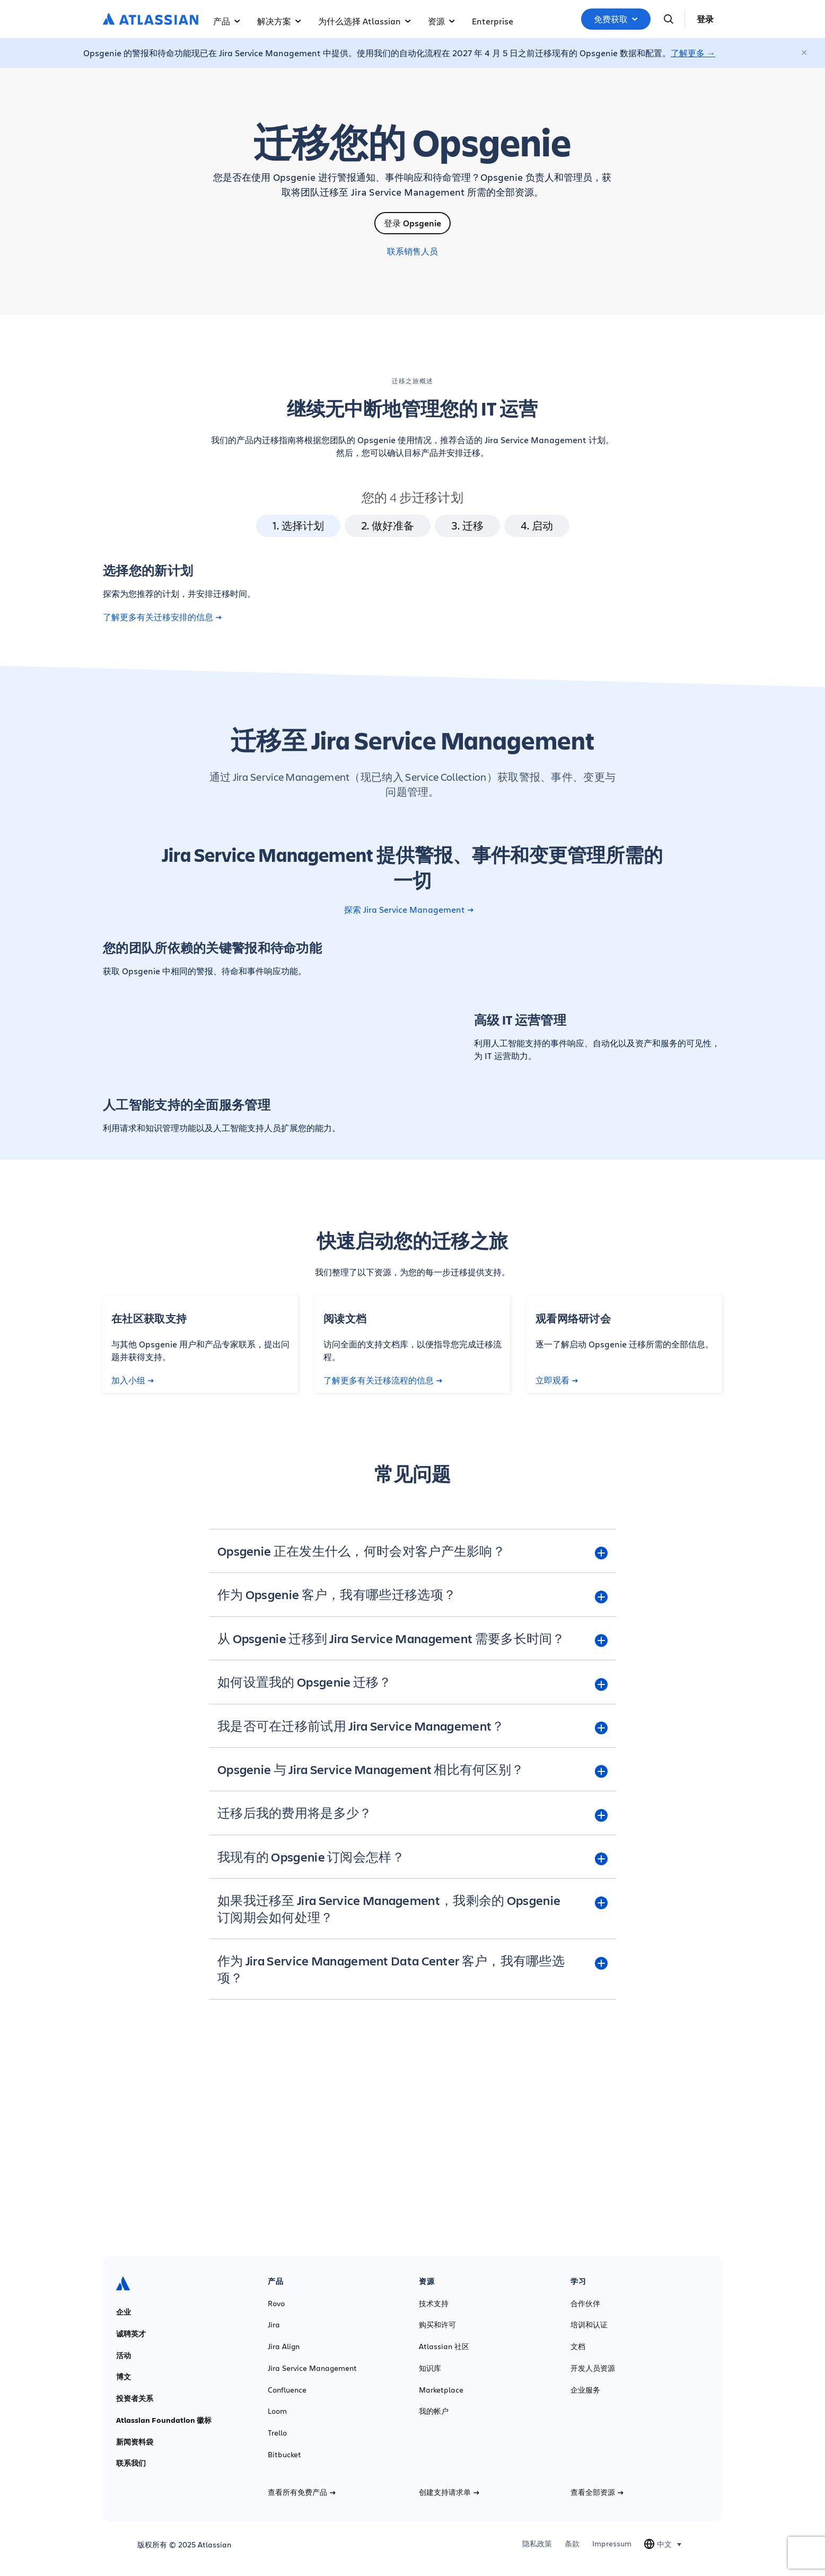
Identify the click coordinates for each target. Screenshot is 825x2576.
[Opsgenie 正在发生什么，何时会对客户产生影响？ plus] (412, 1551)
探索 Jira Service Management (408, 909)
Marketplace (441, 2390)
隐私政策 (537, 2543)
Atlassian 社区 (444, 2346)
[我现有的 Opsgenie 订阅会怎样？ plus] (412, 1857)
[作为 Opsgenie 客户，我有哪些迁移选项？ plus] (412, 1594)
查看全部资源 (597, 2492)
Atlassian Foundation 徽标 (164, 2420)
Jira (274, 2325)
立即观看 (557, 1380)
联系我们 (131, 2463)
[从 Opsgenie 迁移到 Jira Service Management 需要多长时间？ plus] (412, 1638)
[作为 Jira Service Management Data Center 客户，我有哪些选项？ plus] (412, 1969)
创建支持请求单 (449, 2492)
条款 (572, 2543)
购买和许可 (437, 2325)
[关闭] (805, 53)
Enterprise (492, 21)
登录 (705, 19)
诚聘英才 (131, 2334)
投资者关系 (134, 2398)
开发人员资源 (593, 2368)
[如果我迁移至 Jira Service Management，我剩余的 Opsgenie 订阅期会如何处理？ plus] (412, 1908)
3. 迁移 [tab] (467, 525)
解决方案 (279, 21)
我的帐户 (434, 2411)
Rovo (276, 2303)
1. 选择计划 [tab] (298, 525)
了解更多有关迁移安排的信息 (162, 617)
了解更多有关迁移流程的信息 (382, 1380)
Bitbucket (284, 2454)
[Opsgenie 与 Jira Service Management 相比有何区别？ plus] (412, 1769)
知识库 (430, 2368)
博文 (123, 2376)
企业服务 (585, 2390)
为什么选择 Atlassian (364, 21)
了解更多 (412, 2159)
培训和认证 (589, 2325)
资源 (441, 21)
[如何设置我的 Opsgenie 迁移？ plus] (412, 1682)
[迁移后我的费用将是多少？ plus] (412, 1813)
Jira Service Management (312, 2368)
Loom (277, 2411)
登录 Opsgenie (412, 223)
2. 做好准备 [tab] (387, 525)
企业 (123, 2312)
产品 (226, 21)
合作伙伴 (585, 2303)
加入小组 (132, 1380)
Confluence (287, 2390)
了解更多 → (693, 52)
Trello (277, 2433)
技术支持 (434, 2303)
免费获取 (616, 19)
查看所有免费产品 (302, 2492)
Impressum (611, 2543)
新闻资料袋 (134, 2442)
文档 (578, 2346)
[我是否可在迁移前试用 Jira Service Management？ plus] (412, 1726)
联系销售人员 (412, 251)
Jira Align (284, 2346)
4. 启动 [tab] (537, 525)
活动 (123, 2355)
